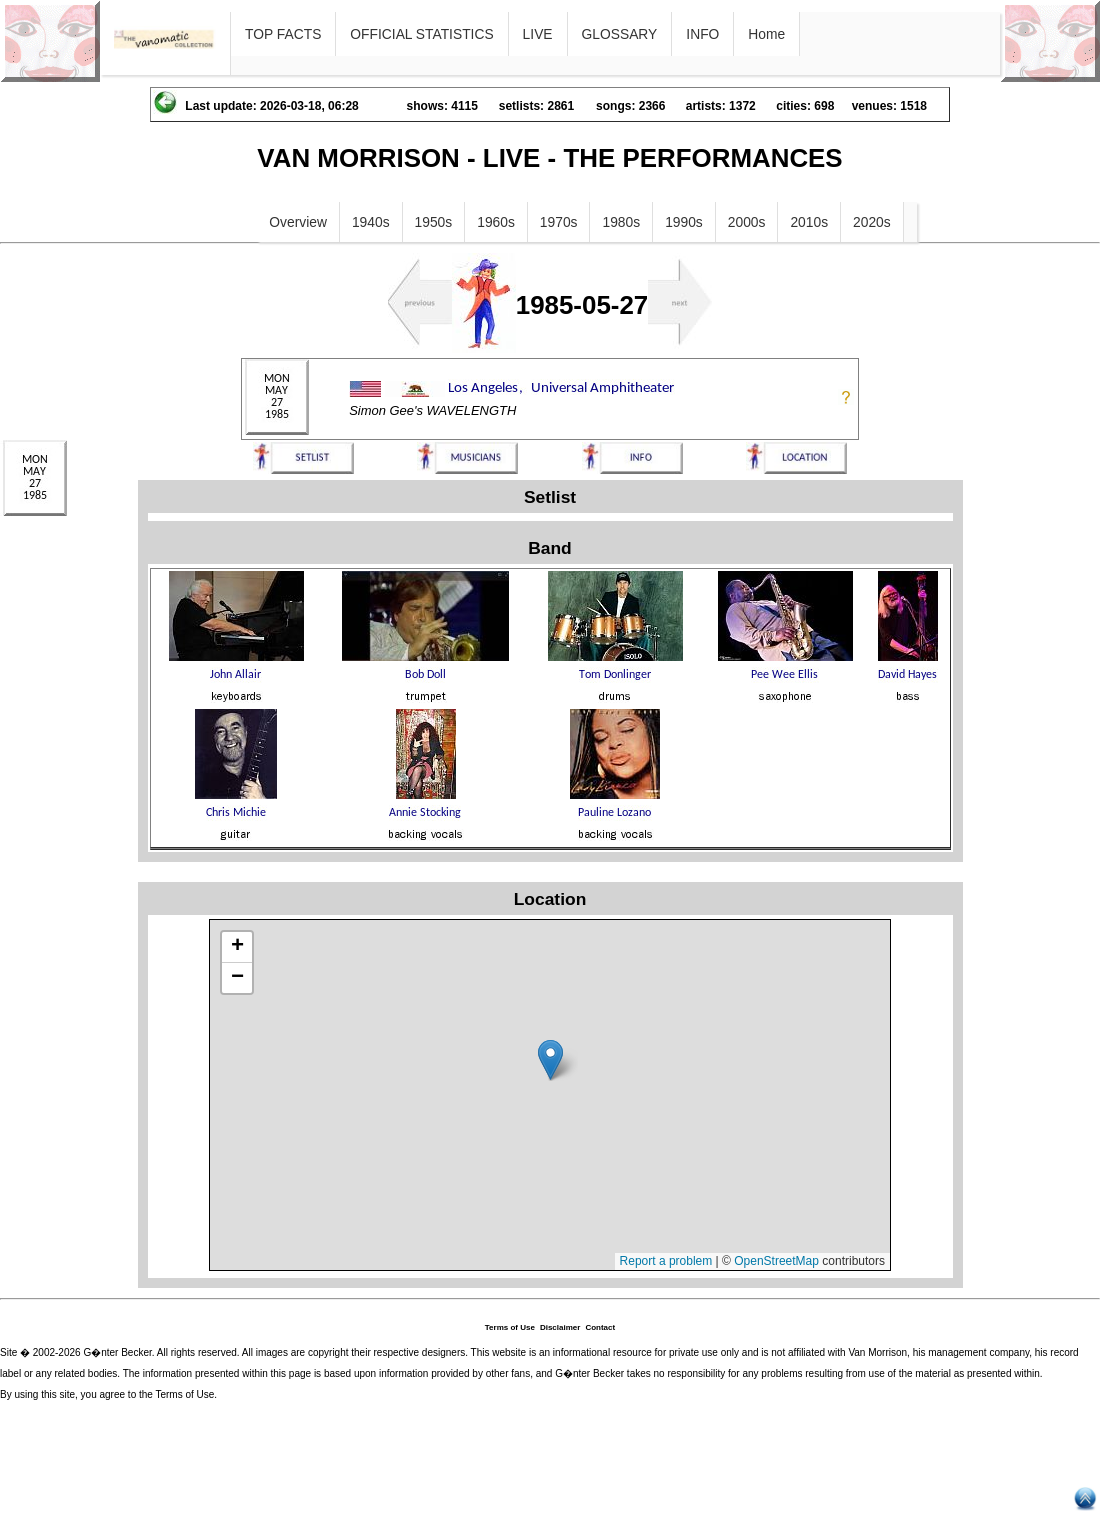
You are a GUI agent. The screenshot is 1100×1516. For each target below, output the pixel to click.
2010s (809, 222)
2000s (747, 222)
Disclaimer (560, 1327)
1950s (434, 222)
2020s (872, 222)
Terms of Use (510, 1327)
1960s (496, 222)
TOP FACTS (283, 34)
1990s (684, 222)
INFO (702, 34)
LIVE (538, 34)
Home (766, 34)
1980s (621, 222)
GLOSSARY (620, 34)
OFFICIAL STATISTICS (421, 34)
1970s (559, 222)
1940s (371, 222)
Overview (298, 222)
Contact (600, 1327)
